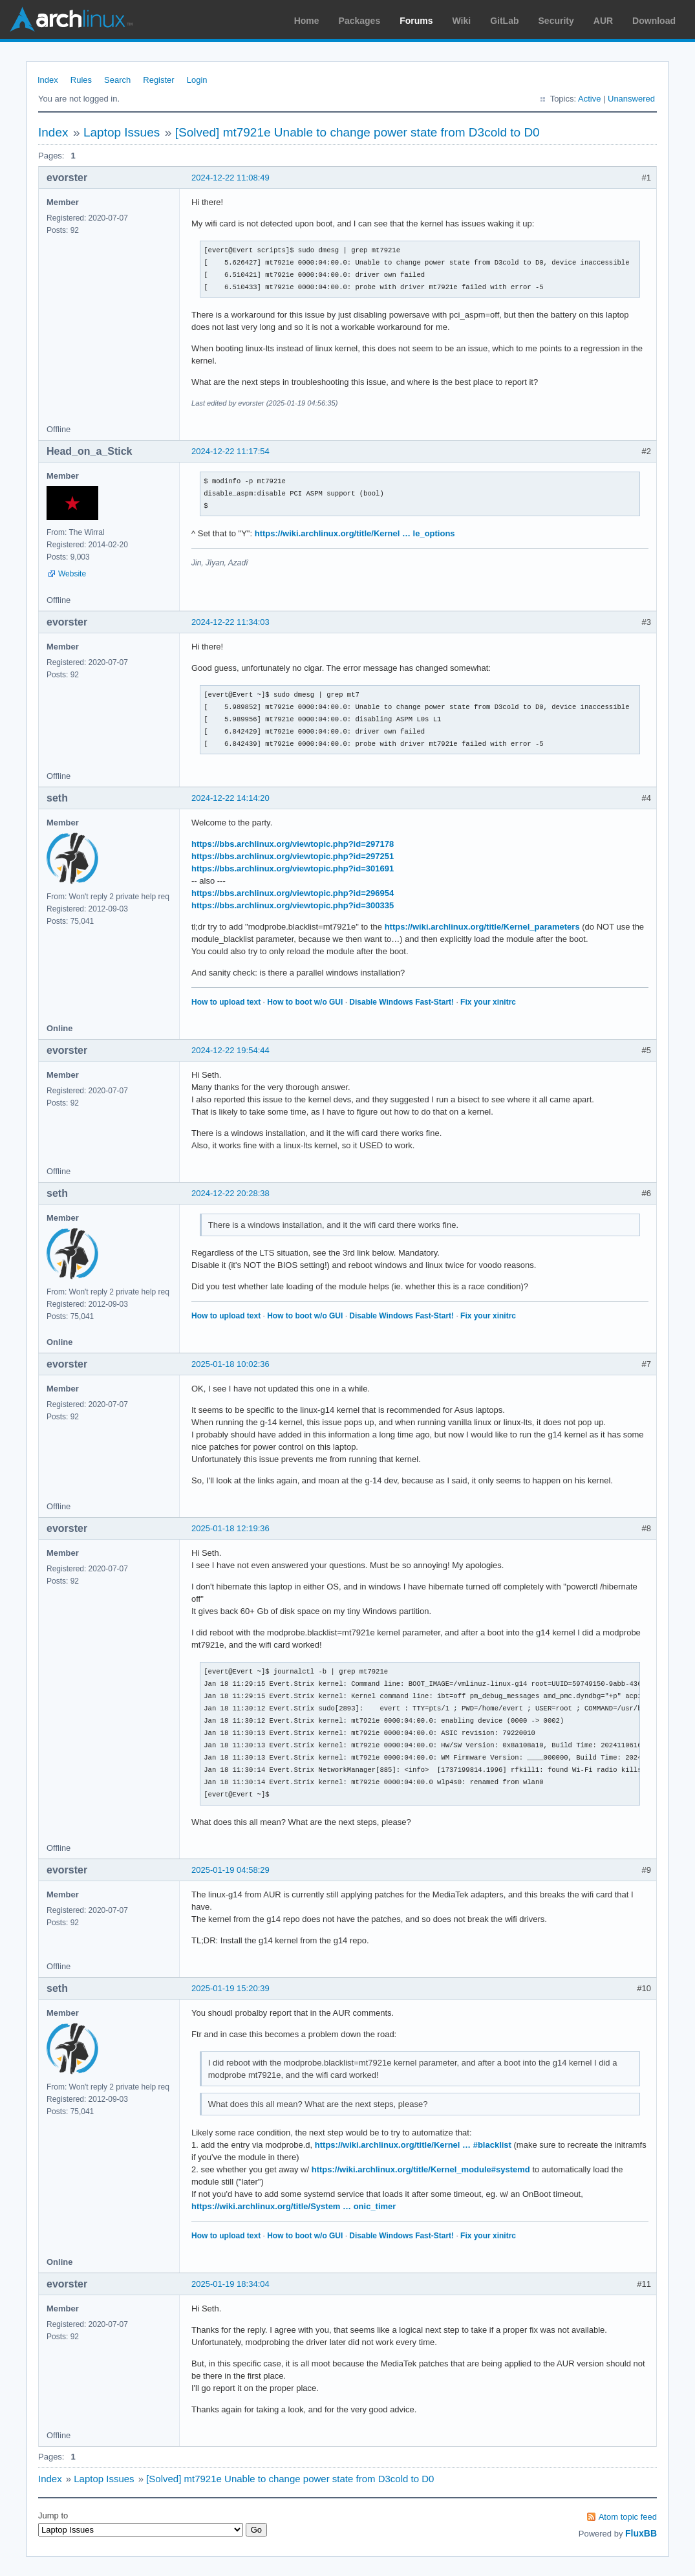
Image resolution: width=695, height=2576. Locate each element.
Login (197, 80)
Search (117, 80)
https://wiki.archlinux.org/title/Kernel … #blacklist (413, 2145)
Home (306, 21)
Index (47, 80)
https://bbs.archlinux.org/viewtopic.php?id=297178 (292, 844)
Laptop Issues (121, 132)
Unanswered (631, 99)
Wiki (462, 21)
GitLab (504, 21)
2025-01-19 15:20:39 (230, 1988)
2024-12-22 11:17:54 (230, 451)
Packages (360, 21)
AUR (603, 21)
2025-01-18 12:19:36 (230, 1528)
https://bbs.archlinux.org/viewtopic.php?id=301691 (292, 868)
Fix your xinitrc (488, 1002)
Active (589, 99)
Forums (416, 21)
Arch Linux (71, 19)
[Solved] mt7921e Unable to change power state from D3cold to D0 (357, 132)
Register (158, 80)
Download (654, 21)
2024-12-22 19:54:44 (230, 1050)
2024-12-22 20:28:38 (230, 1193)
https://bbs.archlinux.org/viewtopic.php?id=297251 (292, 856)
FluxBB (641, 2533)
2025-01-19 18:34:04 (230, 2284)
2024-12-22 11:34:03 (230, 622)
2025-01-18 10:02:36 (230, 1364)
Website (72, 573)
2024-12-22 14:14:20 (230, 798)
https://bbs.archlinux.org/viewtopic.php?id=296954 (292, 893)
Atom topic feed (628, 2517)
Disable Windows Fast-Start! (401, 1002)
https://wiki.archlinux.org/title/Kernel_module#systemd (421, 2169)
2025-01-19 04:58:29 (230, 1870)
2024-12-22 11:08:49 (230, 177)
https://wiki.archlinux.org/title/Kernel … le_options (355, 533)
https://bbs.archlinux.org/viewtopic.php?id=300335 (292, 905)
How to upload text (226, 1002)
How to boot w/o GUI (305, 1002)
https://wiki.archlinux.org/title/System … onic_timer (293, 2206)
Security (556, 21)
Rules (81, 80)
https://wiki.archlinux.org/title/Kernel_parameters (482, 927)
